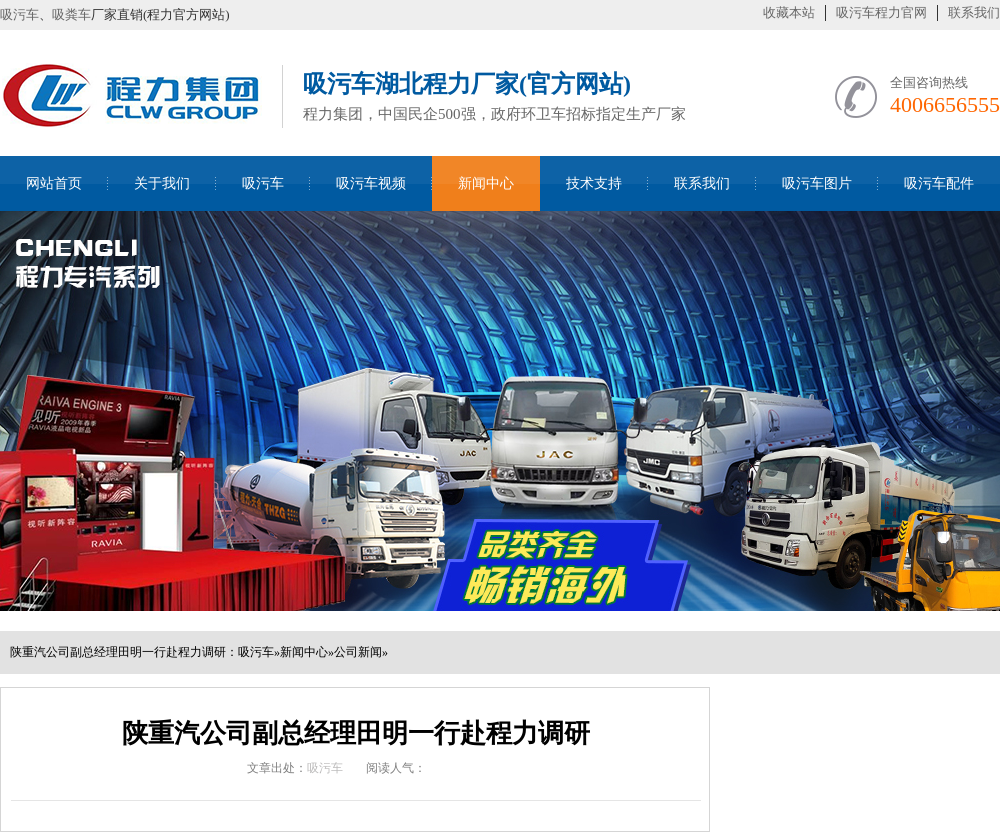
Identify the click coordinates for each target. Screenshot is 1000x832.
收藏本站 (789, 12)
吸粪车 (71, 14)
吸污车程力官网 (881, 12)
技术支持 (594, 183)
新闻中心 (486, 183)
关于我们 (162, 183)
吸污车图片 (817, 183)
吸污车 (19, 14)
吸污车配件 (939, 183)
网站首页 (54, 183)
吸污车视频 (371, 183)
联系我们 (974, 12)
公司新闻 (358, 652)
